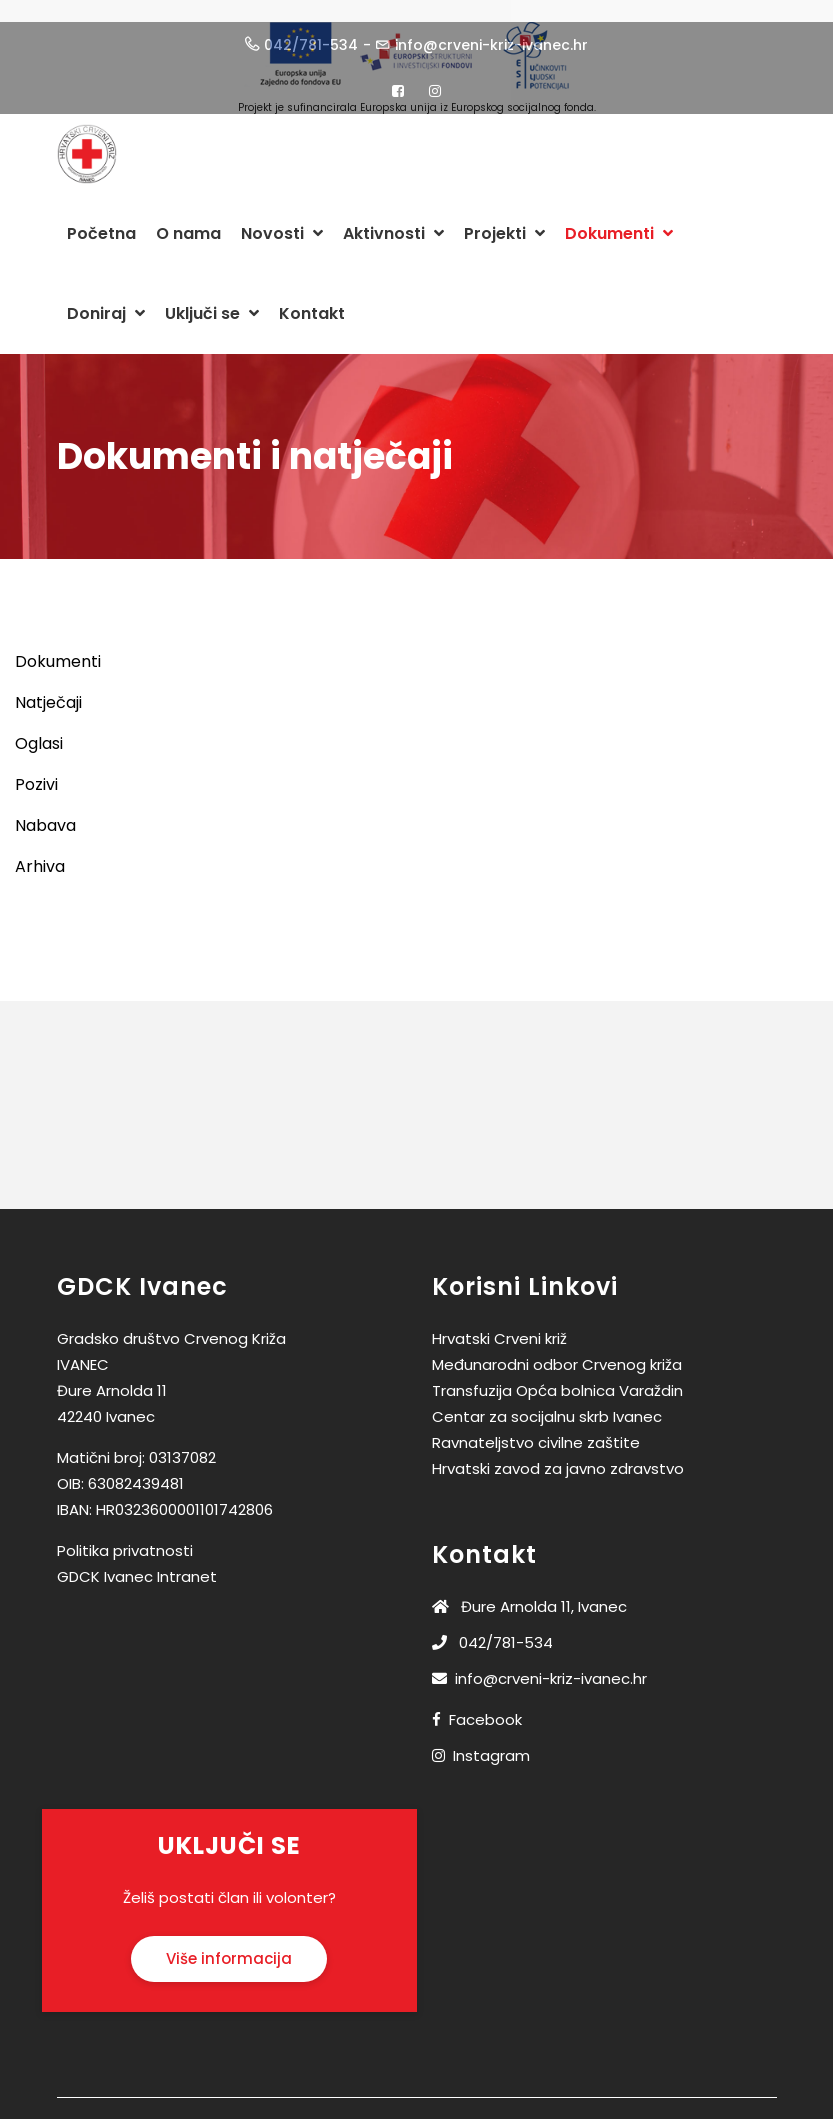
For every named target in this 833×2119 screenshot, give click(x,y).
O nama (188, 218)
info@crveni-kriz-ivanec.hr (539, 1663)
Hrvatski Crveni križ (499, 1323)
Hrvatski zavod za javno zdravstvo (558, 1453)
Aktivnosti (393, 218)
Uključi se (212, 298)
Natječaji (48, 687)
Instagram (491, 1740)
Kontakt (312, 298)
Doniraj (106, 298)
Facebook (485, 1704)
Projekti (504, 218)
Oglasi (39, 728)
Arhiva (40, 851)
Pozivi (36, 769)
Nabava (45, 810)
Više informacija (229, 1942)
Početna (101, 218)
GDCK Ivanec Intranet (137, 1561)
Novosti (282, 218)
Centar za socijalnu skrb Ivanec (547, 1401)
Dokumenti (619, 218)
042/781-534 (492, 1627)
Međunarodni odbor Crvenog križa (557, 1349)
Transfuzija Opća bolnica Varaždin (557, 1375)
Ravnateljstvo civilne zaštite (536, 1427)
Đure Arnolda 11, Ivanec (529, 1591)
